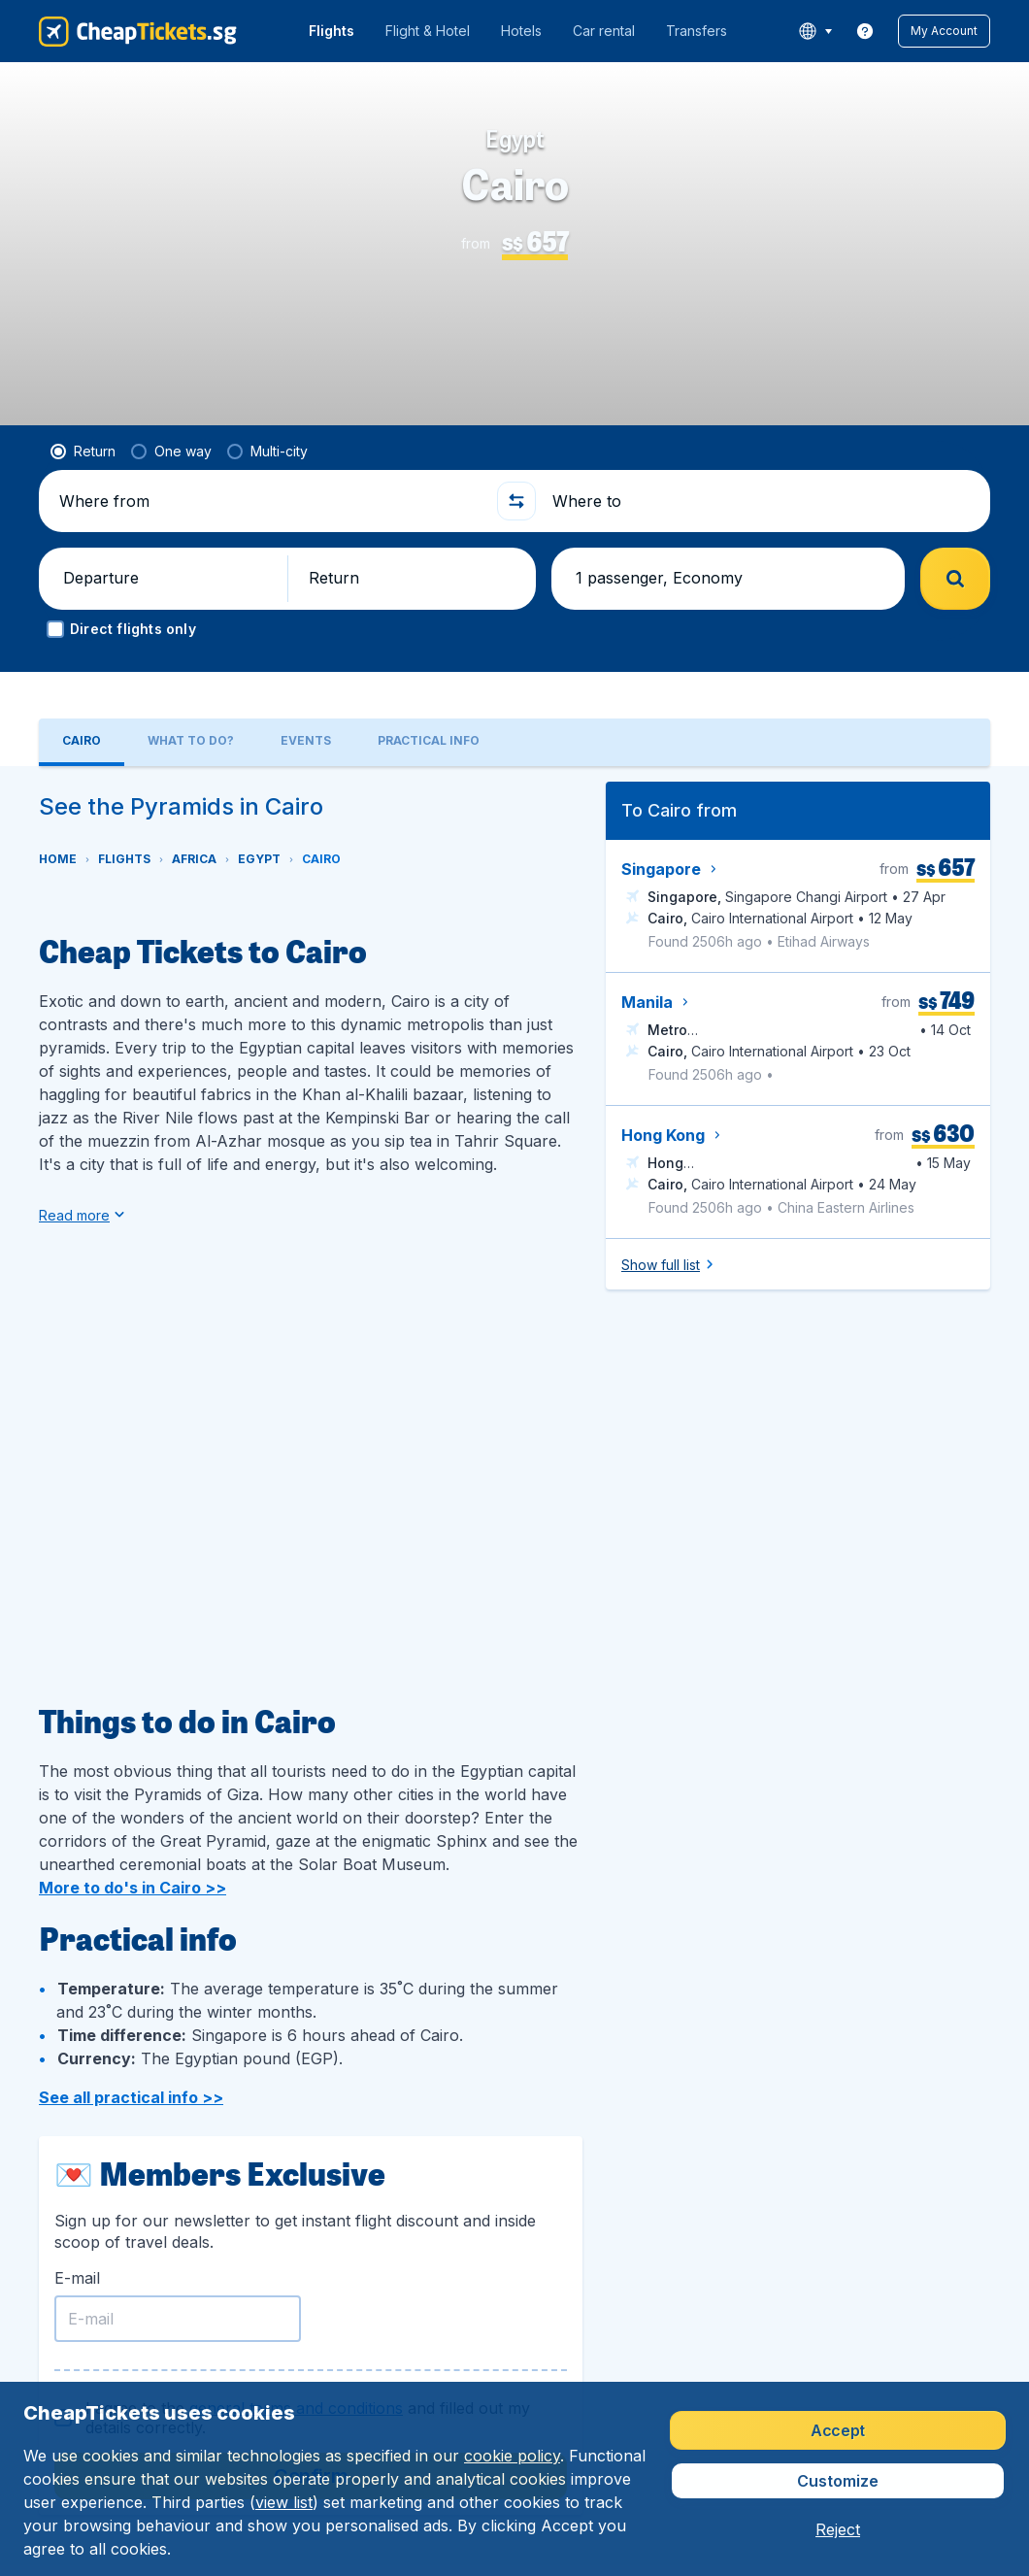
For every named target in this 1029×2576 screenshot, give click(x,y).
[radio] (83, 451)
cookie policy (512, 2455)
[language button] (815, 31)
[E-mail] (177, 2279)
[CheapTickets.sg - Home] (138, 31)
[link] (865, 31)
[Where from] (269, 501)
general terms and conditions (296, 2368)
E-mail (77, 2238)
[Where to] (760, 501)
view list (284, 2502)
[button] (944, 31)
